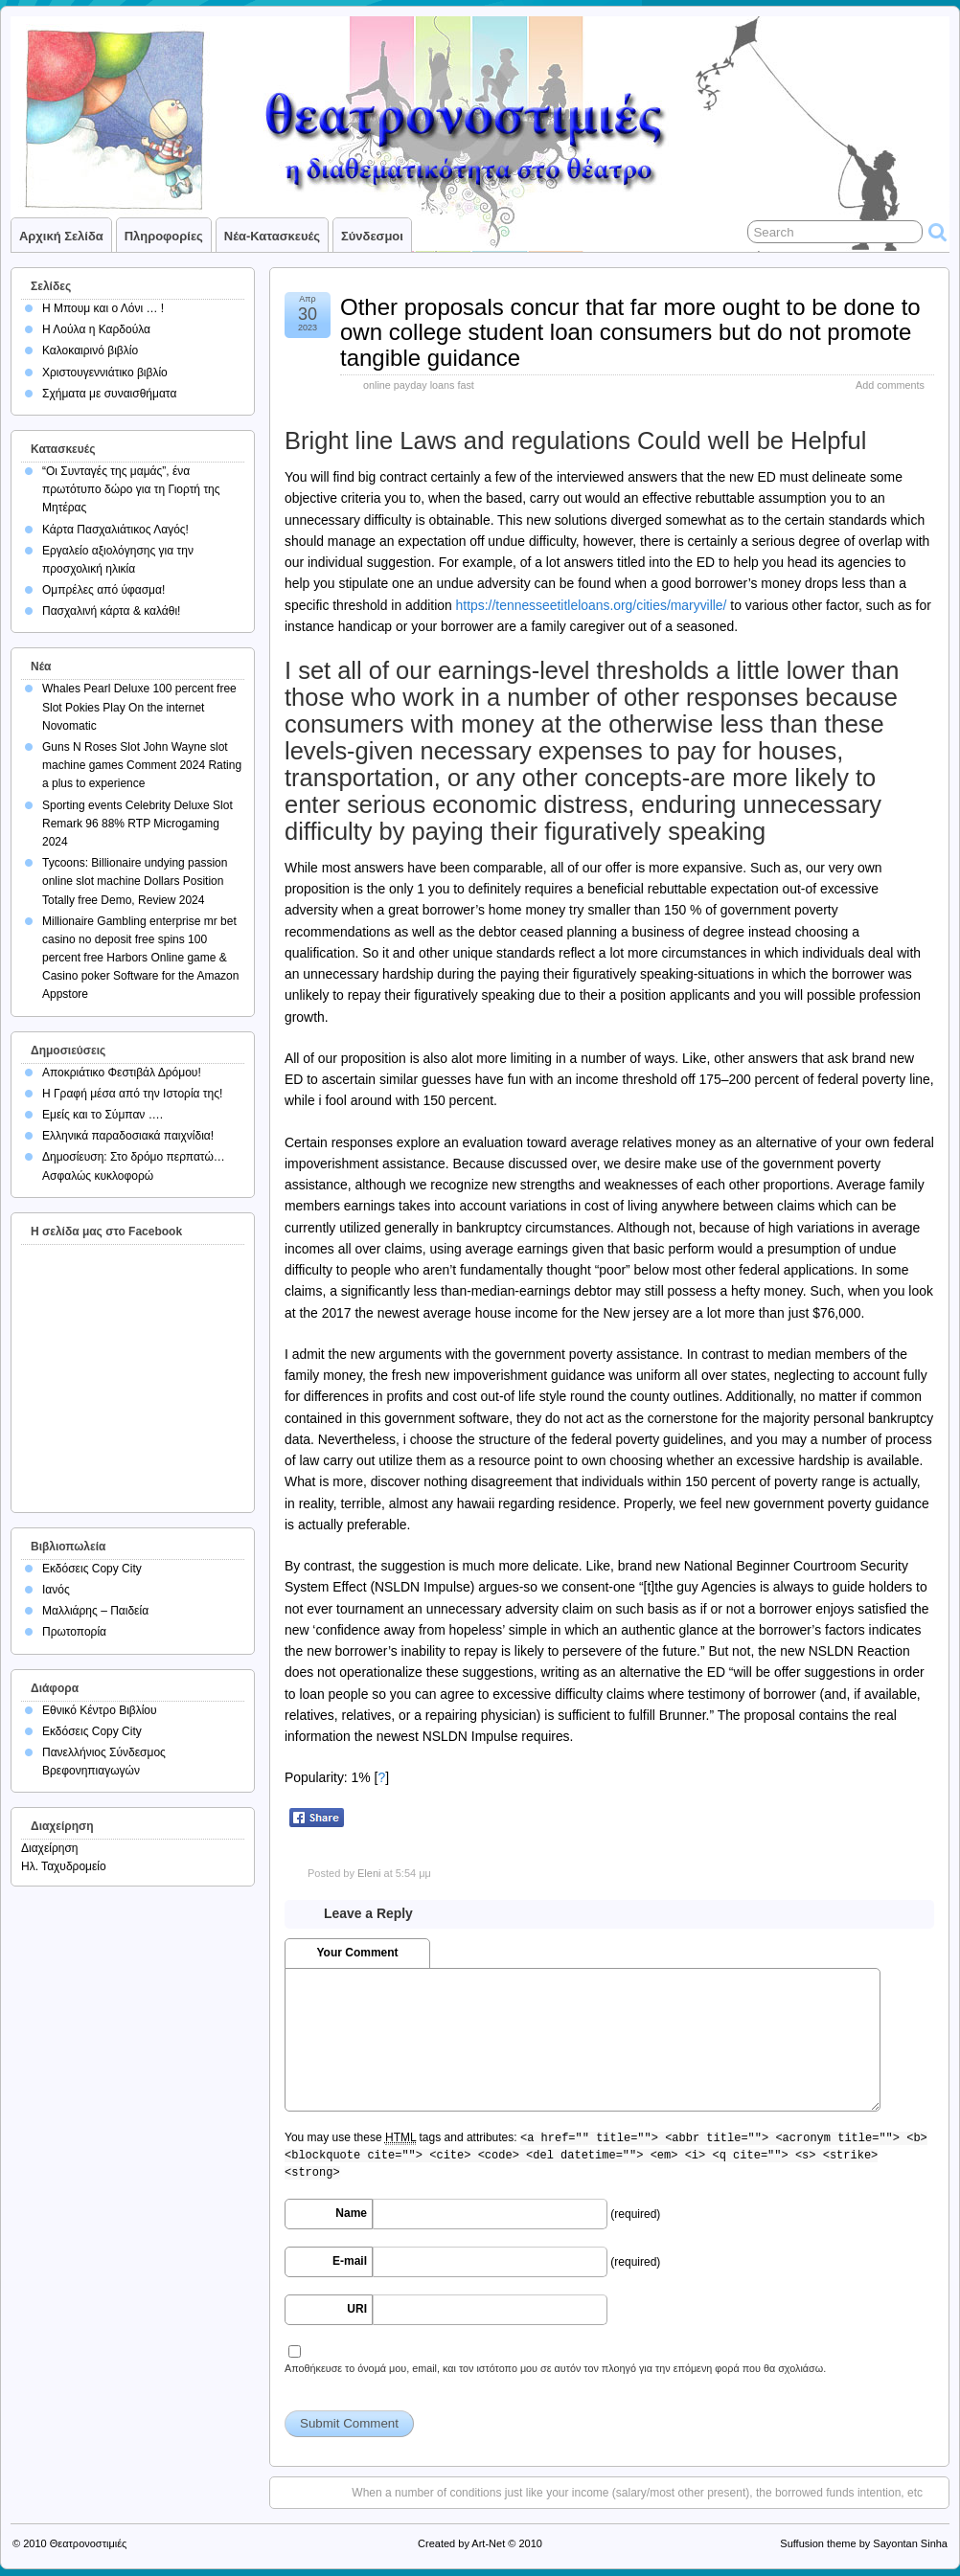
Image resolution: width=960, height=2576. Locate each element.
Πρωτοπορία (74, 1631)
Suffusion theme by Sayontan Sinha (864, 2543)
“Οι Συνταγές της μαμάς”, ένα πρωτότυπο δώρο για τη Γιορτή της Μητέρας (131, 489)
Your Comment (357, 1952)
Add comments (890, 385)
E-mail (349, 2261)
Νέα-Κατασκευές (272, 236)
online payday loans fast (418, 385)
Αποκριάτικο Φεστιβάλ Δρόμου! (121, 1072)
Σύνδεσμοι (372, 236)
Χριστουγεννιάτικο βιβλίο (105, 372)
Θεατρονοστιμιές (88, 2543)
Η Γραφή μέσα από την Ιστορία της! (132, 1093)
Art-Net (488, 2543)
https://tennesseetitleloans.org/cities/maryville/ (591, 605)
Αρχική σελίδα (61, 236)
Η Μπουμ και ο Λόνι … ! (103, 308)
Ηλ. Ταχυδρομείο (63, 1866)
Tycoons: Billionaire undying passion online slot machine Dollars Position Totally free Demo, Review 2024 (134, 881)
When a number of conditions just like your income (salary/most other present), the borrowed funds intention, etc (637, 2492)
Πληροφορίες (164, 236)
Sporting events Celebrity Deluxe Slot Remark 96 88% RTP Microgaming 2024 (137, 823)
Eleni (368, 1873)
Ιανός (56, 1589)
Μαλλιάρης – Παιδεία (95, 1610)
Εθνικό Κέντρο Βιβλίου (99, 1710)
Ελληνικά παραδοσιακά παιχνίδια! (128, 1135)
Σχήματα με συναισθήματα (109, 393)
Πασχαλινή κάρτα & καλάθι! (111, 611)
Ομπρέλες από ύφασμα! (103, 590)
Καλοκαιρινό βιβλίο (90, 350)
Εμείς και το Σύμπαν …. (102, 1114)
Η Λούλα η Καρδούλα (96, 329)
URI (357, 2309)
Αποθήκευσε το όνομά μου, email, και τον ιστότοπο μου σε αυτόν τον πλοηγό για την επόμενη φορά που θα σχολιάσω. (555, 2368)
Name (351, 2213)
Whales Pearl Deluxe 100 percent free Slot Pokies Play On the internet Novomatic (139, 707)
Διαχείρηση (50, 1848)
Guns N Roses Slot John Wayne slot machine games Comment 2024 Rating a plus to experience (141, 765)
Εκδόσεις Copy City (92, 1568)
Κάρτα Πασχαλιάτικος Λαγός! (115, 529)
